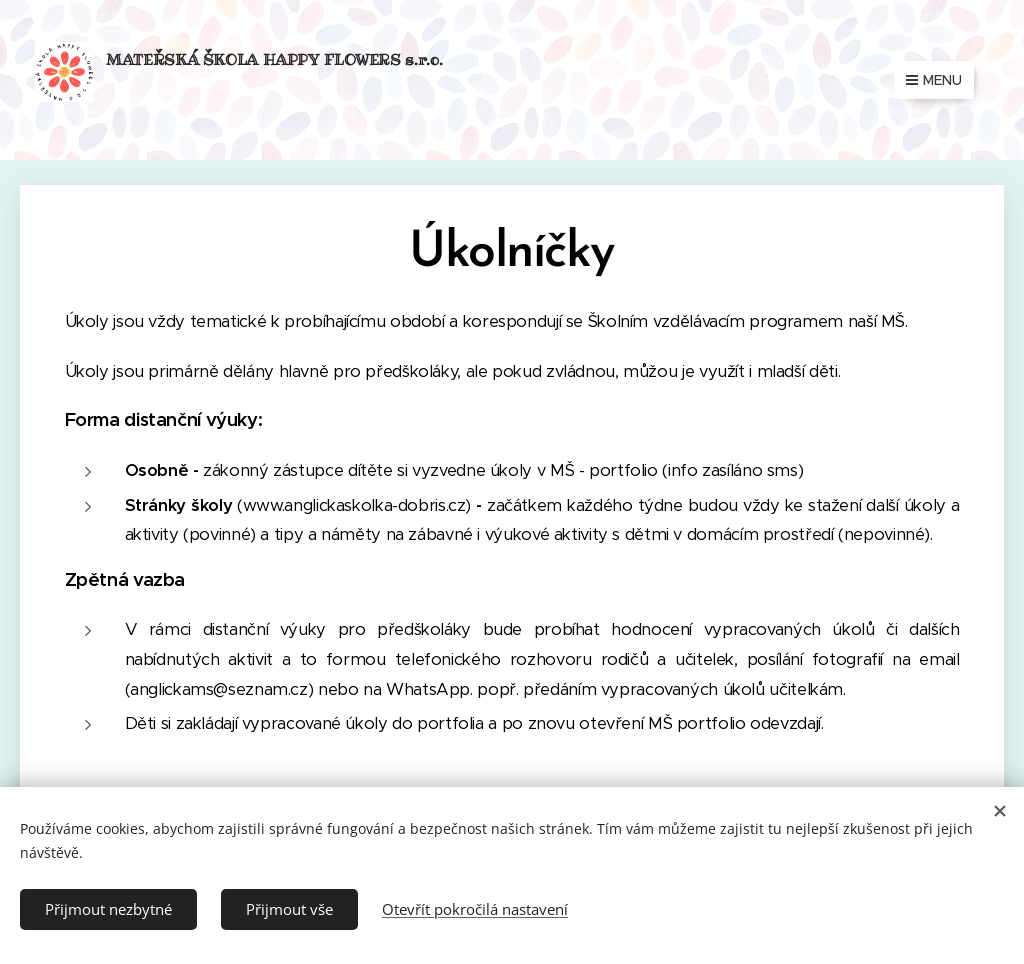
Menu (934, 80)
